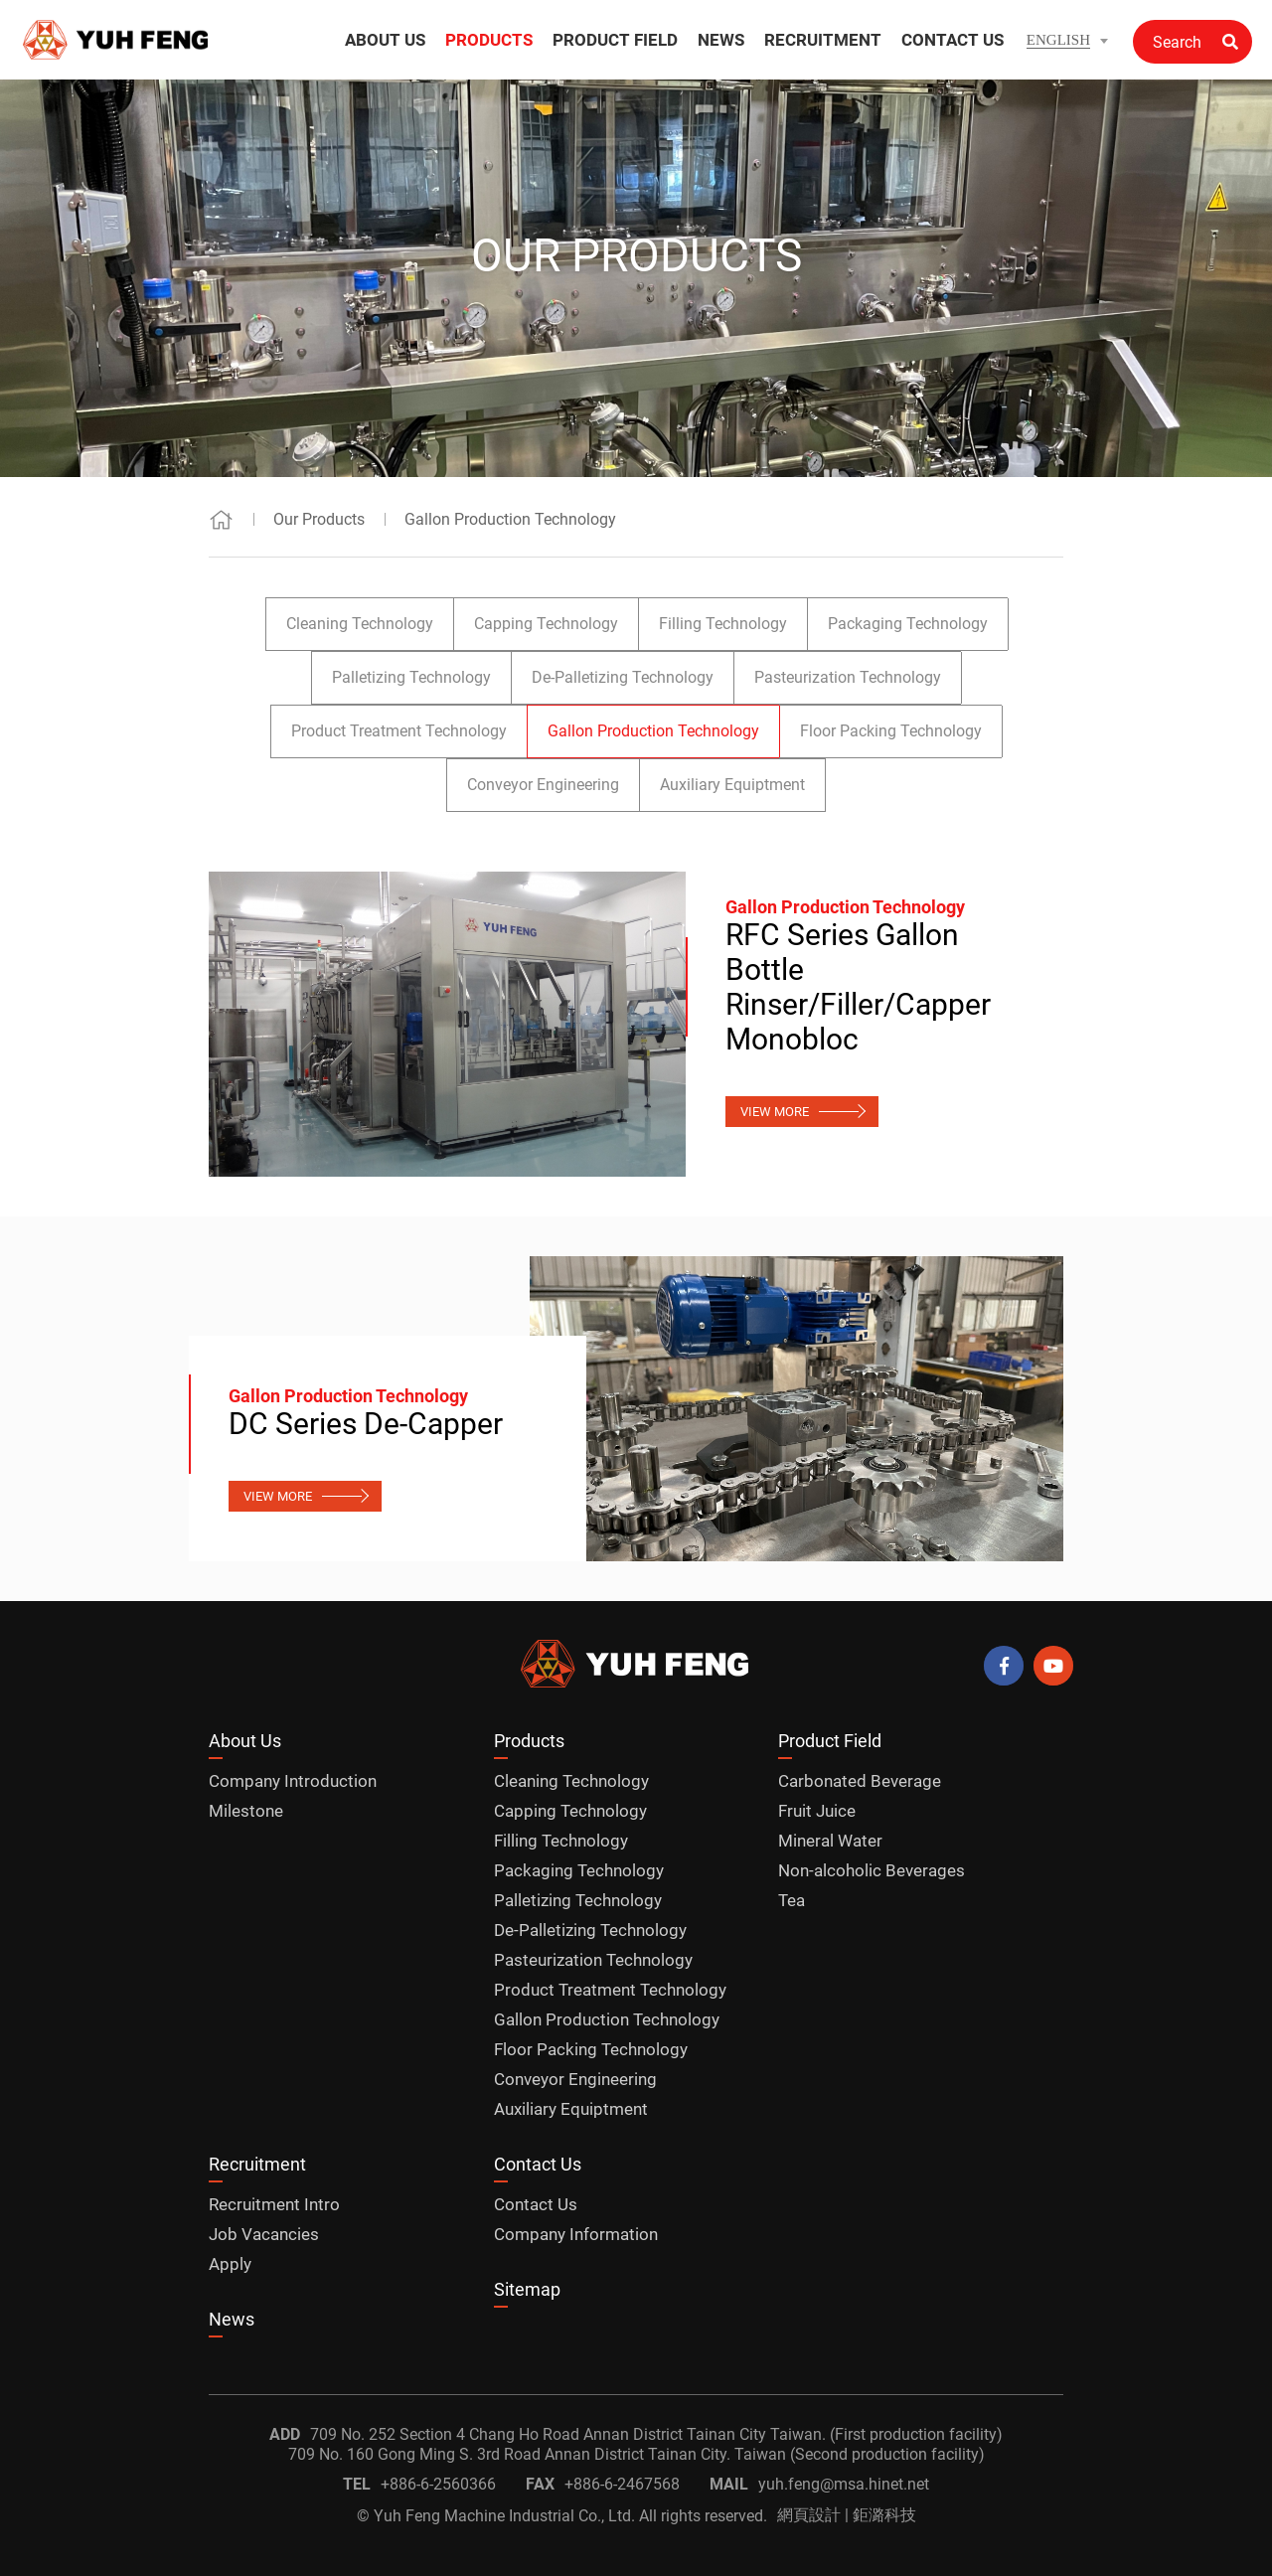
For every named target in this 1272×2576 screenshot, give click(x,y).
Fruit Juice (817, 1811)
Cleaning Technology (359, 623)
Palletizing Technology (411, 677)
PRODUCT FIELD (615, 40)
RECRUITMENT (822, 40)
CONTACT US (952, 40)
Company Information (576, 2234)
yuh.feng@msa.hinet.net (843, 2484)
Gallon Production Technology (510, 519)
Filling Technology (723, 623)
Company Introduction (293, 1781)
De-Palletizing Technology (623, 677)
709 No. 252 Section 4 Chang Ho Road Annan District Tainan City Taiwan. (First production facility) (656, 2434)
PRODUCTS (489, 40)
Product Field (829, 1740)
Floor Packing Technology (891, 731)
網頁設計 (809, 2514)
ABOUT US (385, 40)
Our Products (319, 519)
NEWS (721, 40)
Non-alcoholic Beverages (871, 1870)
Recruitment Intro (274, 2204)
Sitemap (527, 2289)
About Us (245, 1740)
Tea (791, 1900)
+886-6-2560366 (438, 2484)
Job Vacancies (264, 2234)
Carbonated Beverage (859, 1781)
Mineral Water (830, 1841)
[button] (1067, 40)
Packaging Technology (908, 623)
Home (221, 519)
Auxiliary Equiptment (732, 784)
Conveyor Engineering (543, 784)
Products (529, 1740)
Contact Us (537, 2164)
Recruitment (257, 2164)
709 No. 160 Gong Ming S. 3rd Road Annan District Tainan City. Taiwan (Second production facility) (636, 2454)
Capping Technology (546, 623)
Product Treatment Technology (399, 731)
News (231, 2319)
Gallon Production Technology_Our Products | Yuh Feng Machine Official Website (117, 40)
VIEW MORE (774, 1111)
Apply (230, 2264)
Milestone (246, 1811)
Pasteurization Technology (847, 677)
